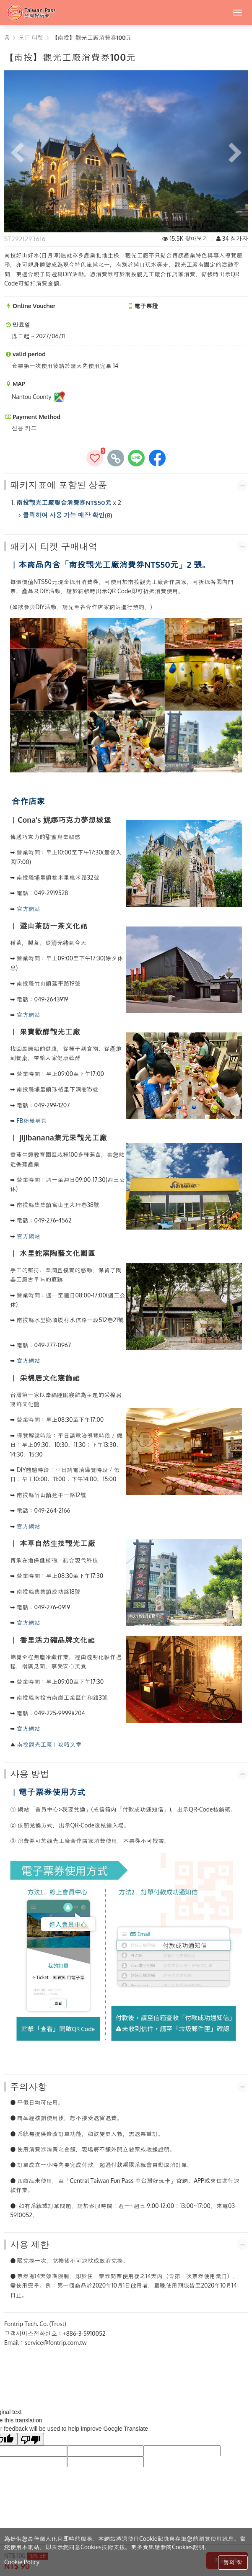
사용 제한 (29, 2244)
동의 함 (233, 2562)
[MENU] (237, 12)
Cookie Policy (21, 2562)
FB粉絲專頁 (32, 1120)
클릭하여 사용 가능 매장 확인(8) (67, 515)
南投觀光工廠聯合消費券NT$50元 (63, 503)
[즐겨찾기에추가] (94, 458)
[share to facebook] (157, 458)
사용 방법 (29, 1774)
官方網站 (28, 908)
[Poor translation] (30, 2439)
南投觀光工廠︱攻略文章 (49, 1744)
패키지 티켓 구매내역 (54, 546)
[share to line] (136, 458)
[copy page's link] (115, 458)
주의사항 (28, 2087)
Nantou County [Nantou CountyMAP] (38, 397)
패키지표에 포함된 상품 (58, 485)
